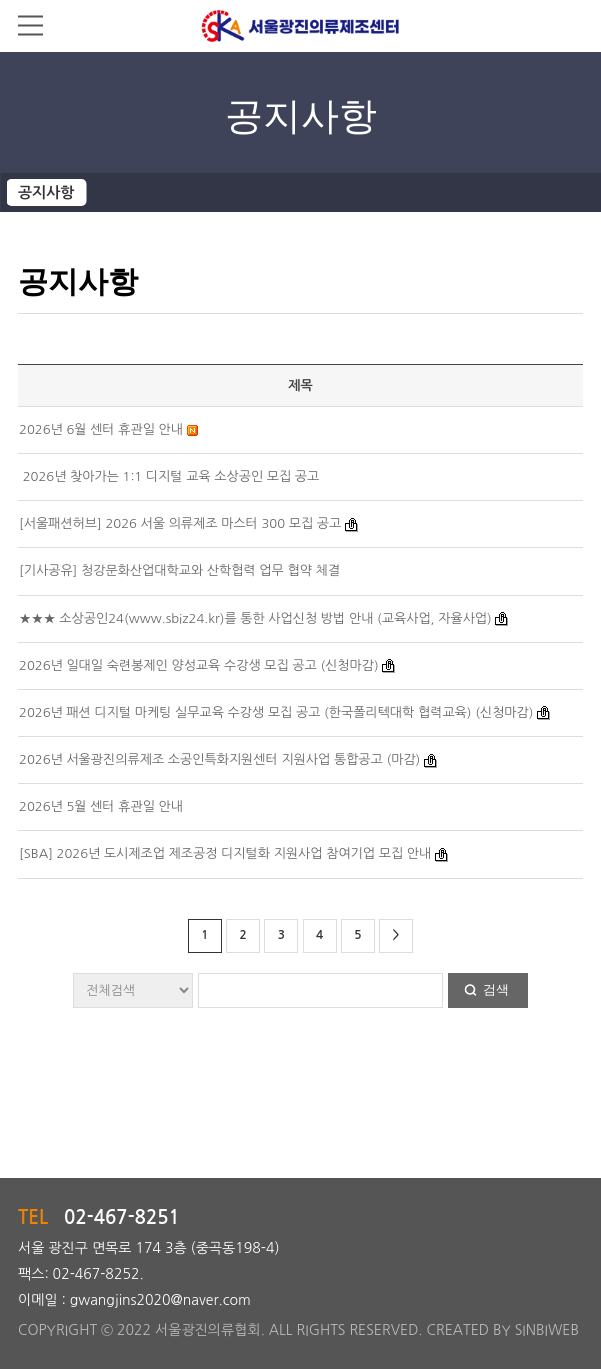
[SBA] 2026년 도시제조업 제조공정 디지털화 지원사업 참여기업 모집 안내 (225, 853)
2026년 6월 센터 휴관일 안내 (101, 429)
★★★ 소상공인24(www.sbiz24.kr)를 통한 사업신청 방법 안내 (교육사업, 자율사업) (255, 618)
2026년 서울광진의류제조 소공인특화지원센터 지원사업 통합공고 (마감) (219, 759)
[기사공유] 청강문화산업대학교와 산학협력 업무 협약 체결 (179, 570)
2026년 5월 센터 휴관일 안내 (101, 806)
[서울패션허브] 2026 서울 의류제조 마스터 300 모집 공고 (180, 523)
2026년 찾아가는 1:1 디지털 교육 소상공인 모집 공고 (169, 476)
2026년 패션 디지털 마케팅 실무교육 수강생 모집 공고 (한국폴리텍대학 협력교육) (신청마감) (276, 712)
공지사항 (46, 192)
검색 (496, 989)
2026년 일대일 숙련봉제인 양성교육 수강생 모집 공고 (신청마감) (199, 665)
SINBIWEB (547, 1330)
